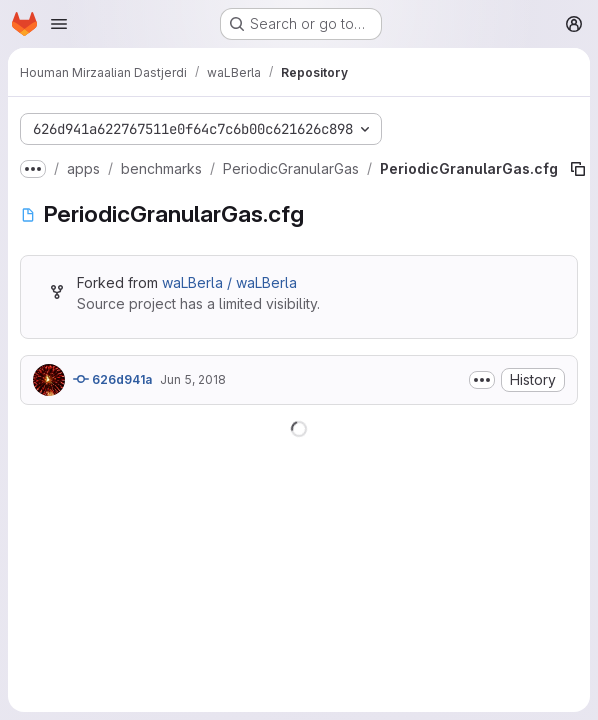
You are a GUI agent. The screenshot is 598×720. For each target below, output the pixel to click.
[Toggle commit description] (482, 380)
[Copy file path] (578, 169)
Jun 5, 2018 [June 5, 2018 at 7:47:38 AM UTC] (193, 379)
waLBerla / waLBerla (229, 282)
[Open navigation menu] (59, 24)
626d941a (112, 379)
